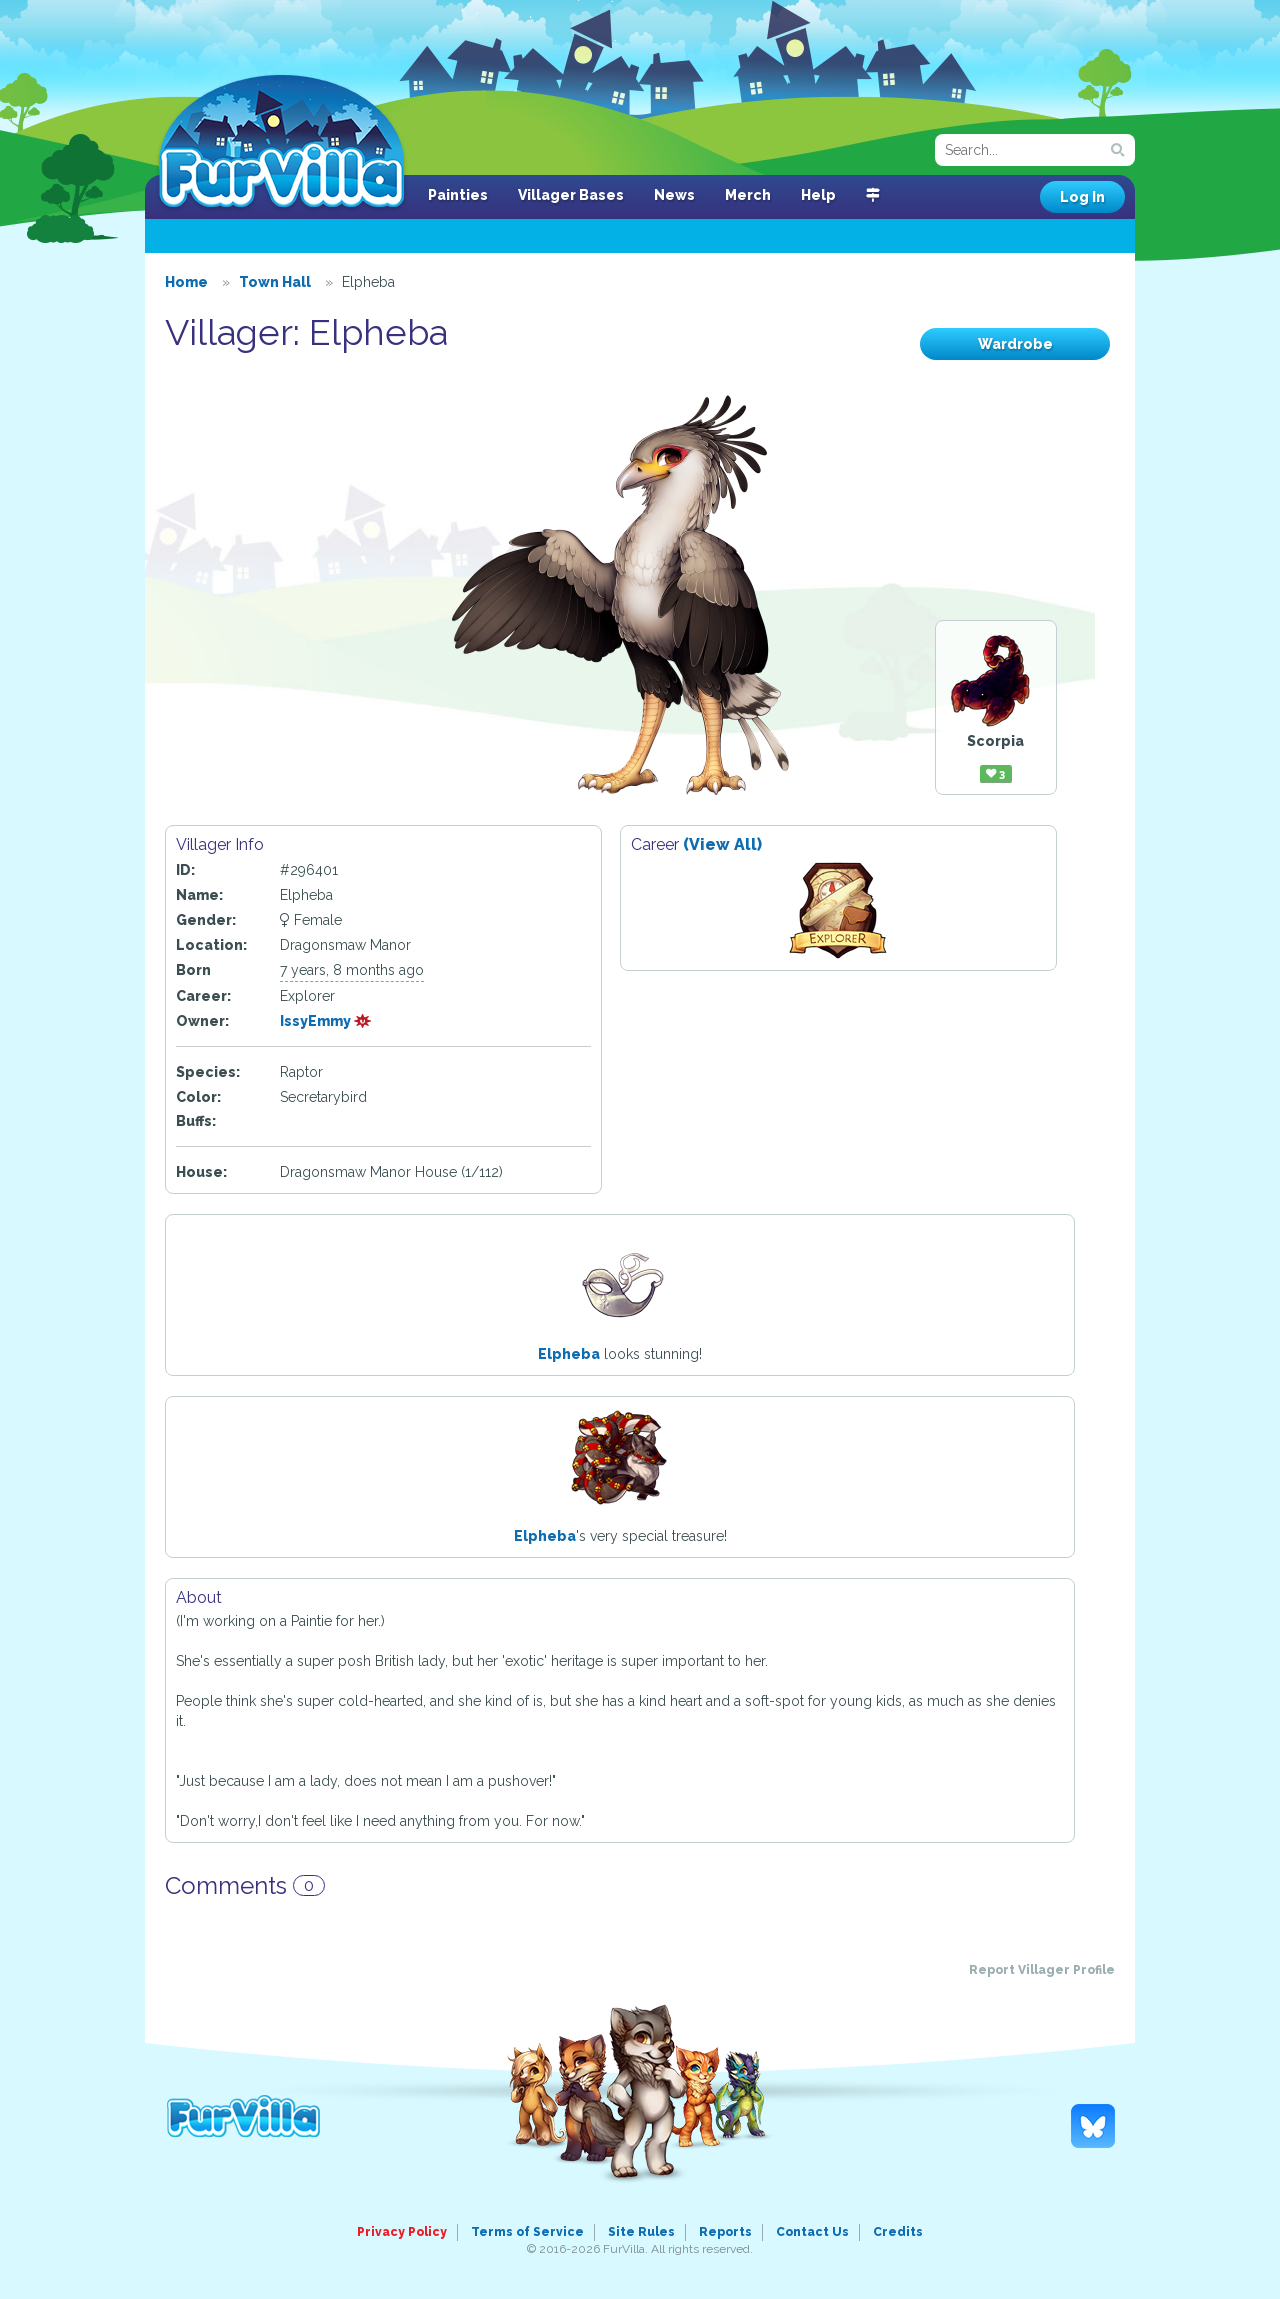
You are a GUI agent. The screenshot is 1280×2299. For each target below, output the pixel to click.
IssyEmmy (326, 1021)
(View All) (722, 844)
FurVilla (281, 143)
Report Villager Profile (1042, 1970)
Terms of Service (527, 2232)
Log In (1082, 197)
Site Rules (641, 2232)
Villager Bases (571, 195)
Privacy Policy (402, 2232)
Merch (748, 195)
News (674, 195)
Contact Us (812, 2232)
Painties (458, 195)
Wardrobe (1015, 344)
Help (818, 195)
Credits (898, 2232)
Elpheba (569, 1354)
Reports (725, 2232)
